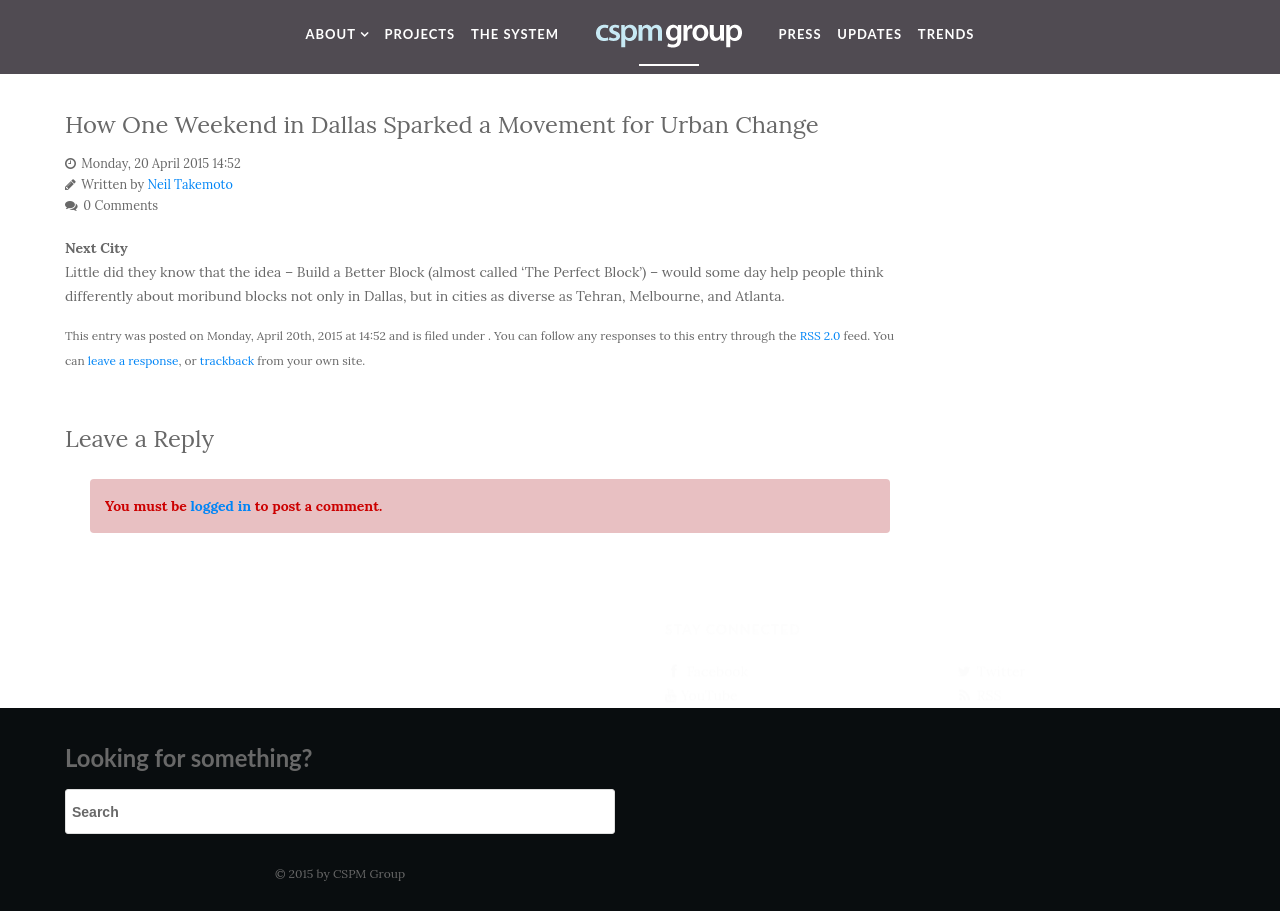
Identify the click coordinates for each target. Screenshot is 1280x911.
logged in (220, 506)
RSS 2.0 (820, 335)
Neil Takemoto (190, 184)
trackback (227, 360)
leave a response (133, 360)
